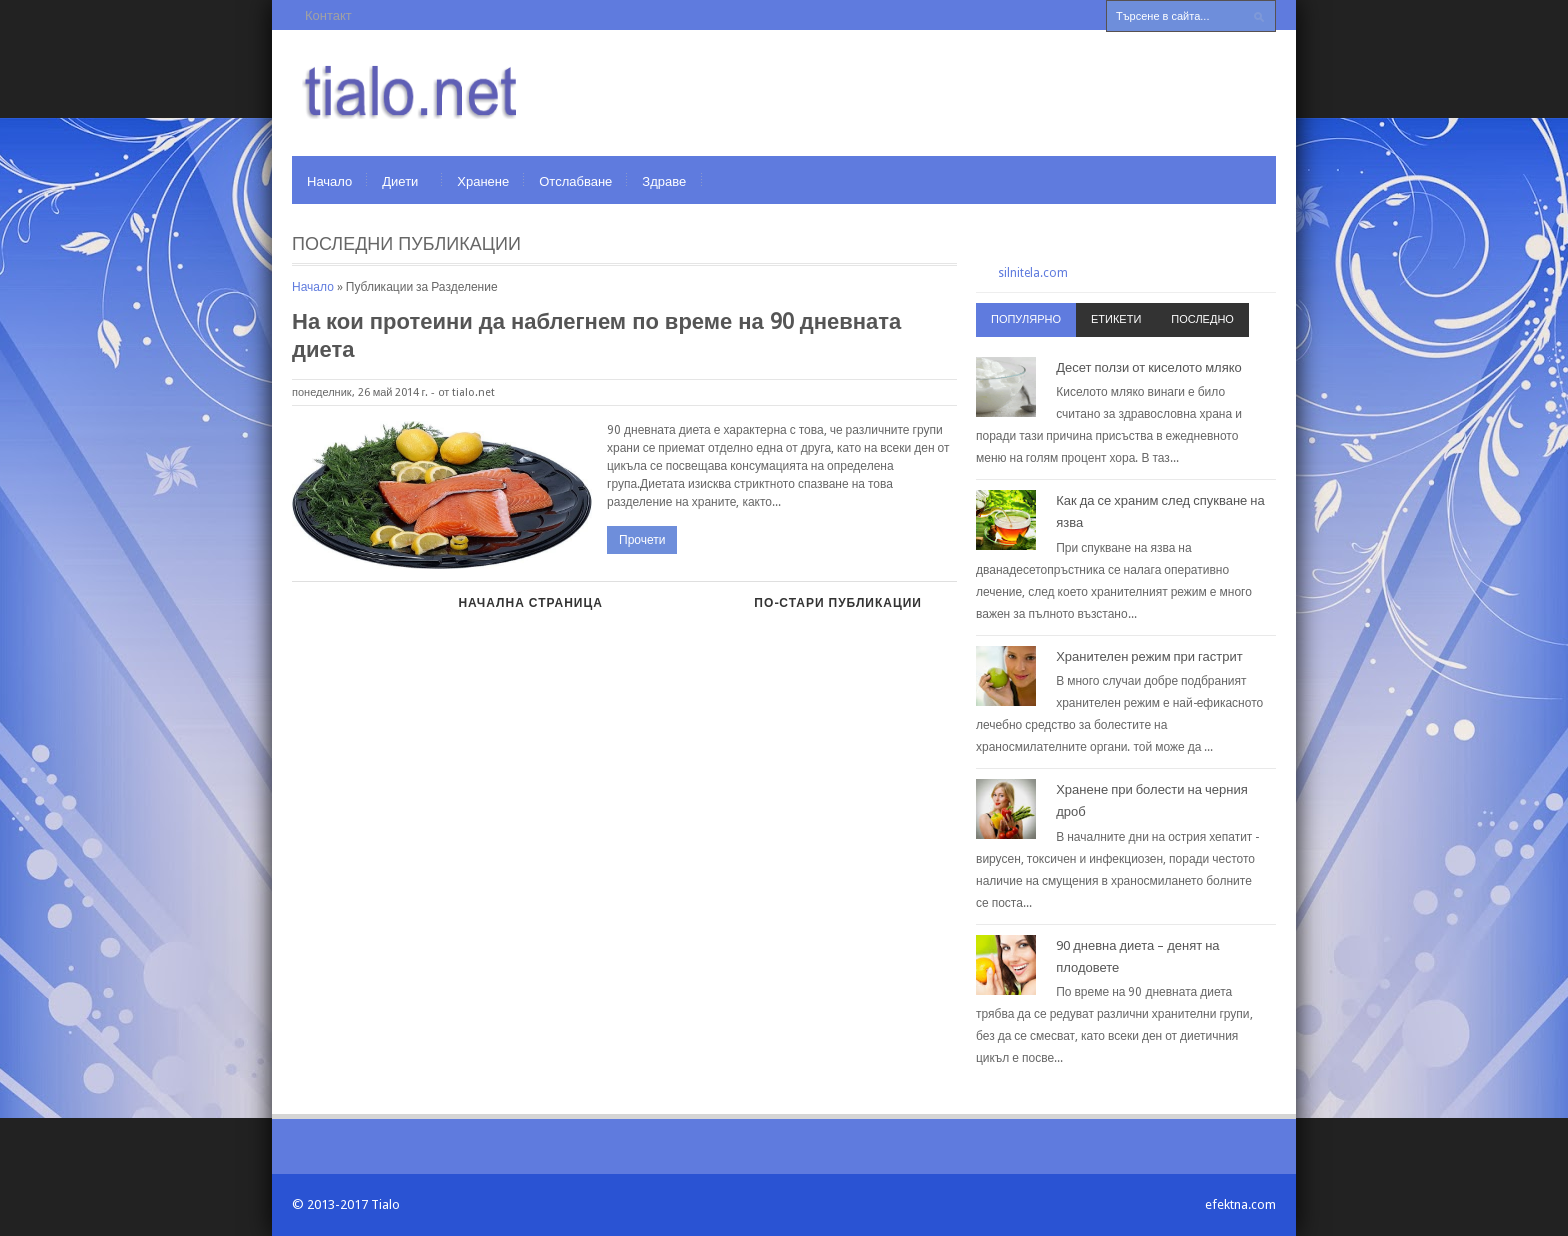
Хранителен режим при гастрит (1149, 656)
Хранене (483, 181)
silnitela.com (1033, 273)
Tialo (385, 1204)
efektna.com (1240, 1204)
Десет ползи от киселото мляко (1149, 367)
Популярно (1026, 319)
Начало (329, 181)
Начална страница (530, 603)
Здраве (664, 181)
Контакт (328, 15)
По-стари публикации (838, 603)
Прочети (642, 540)
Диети (400, 181)
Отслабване (575, 181)
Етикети (1116, 319)
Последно (1202, 319)
